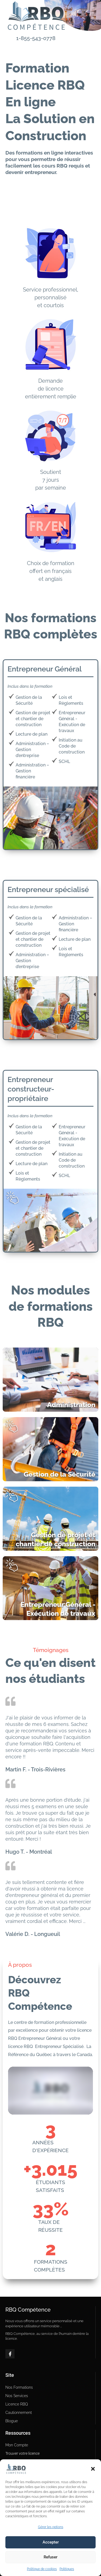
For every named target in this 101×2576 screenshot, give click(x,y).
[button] (93, 2469)
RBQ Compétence (28, 2309)
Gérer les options (50, 2527)
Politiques (67, 2569)
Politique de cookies (42, 2569)
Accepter (51, 2542)
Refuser (50, 2557)
